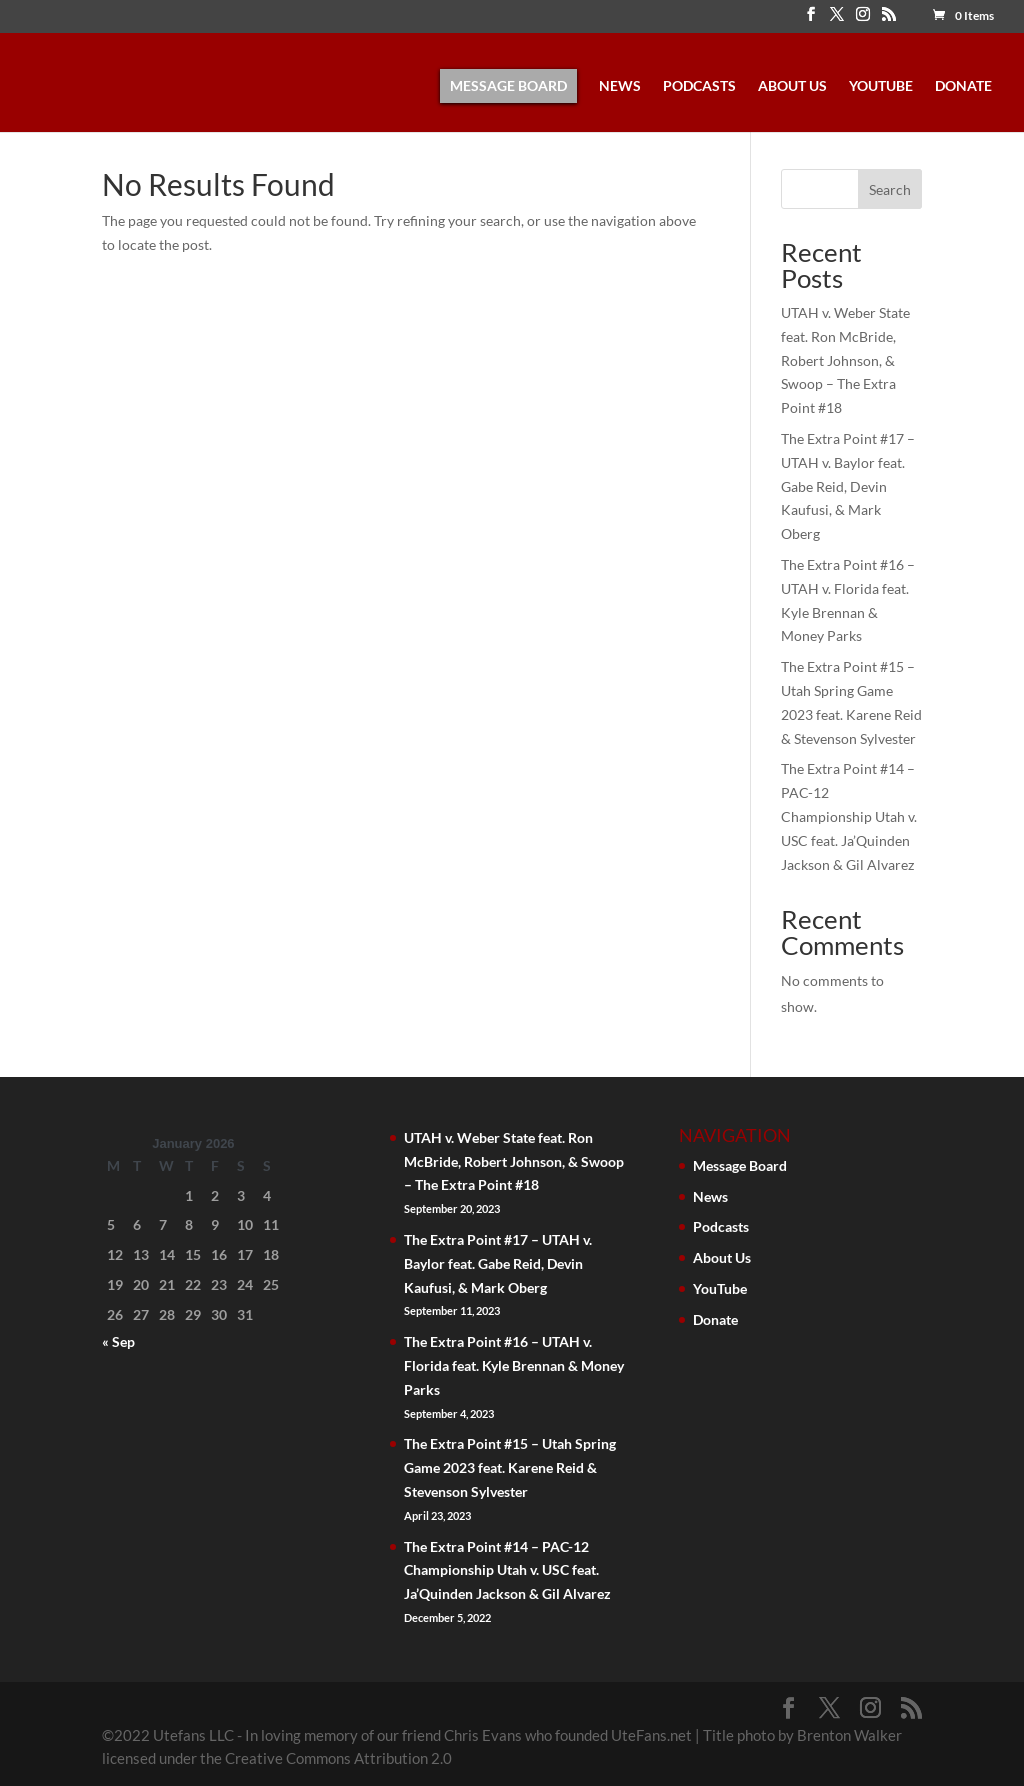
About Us (792, 86)
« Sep (118, 1341)
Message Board (508, 85)
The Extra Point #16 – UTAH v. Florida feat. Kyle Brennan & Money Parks (514, 1365)
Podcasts (699, 86)
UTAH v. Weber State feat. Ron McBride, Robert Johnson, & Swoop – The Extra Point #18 (845, 360)
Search (890, 189)
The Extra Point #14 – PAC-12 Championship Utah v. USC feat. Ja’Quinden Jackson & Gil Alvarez (849, 816)
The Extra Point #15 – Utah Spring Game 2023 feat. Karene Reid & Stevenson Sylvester (510, 1467)
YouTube (881, 86)
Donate (963, 86)
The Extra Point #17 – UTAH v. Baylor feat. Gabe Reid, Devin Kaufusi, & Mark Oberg (848, 486)
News (620, 86)
